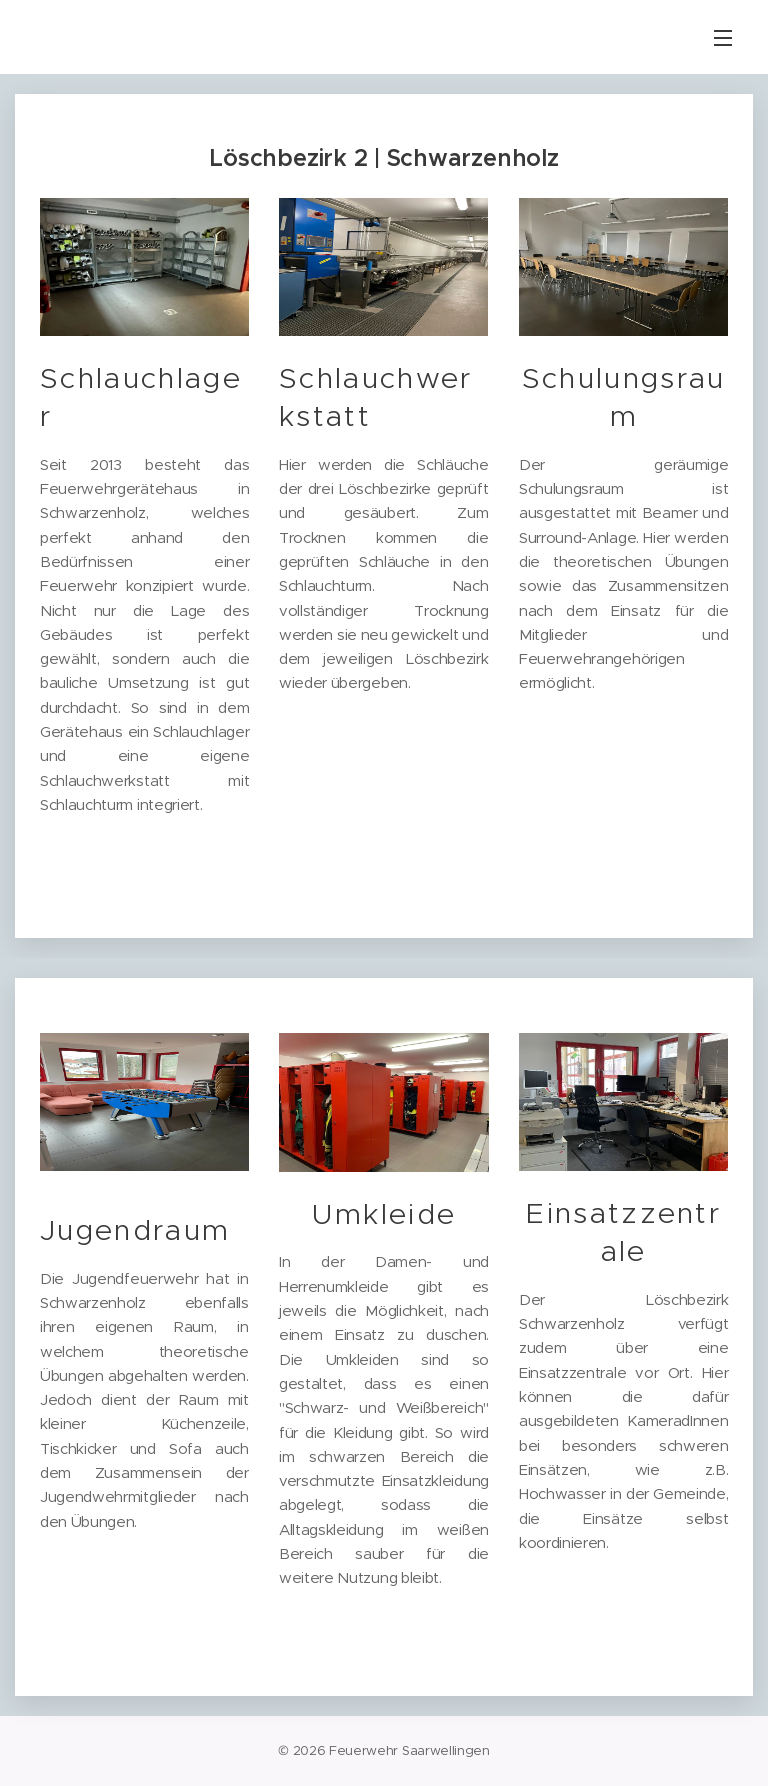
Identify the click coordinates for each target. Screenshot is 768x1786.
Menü (723, 38)
